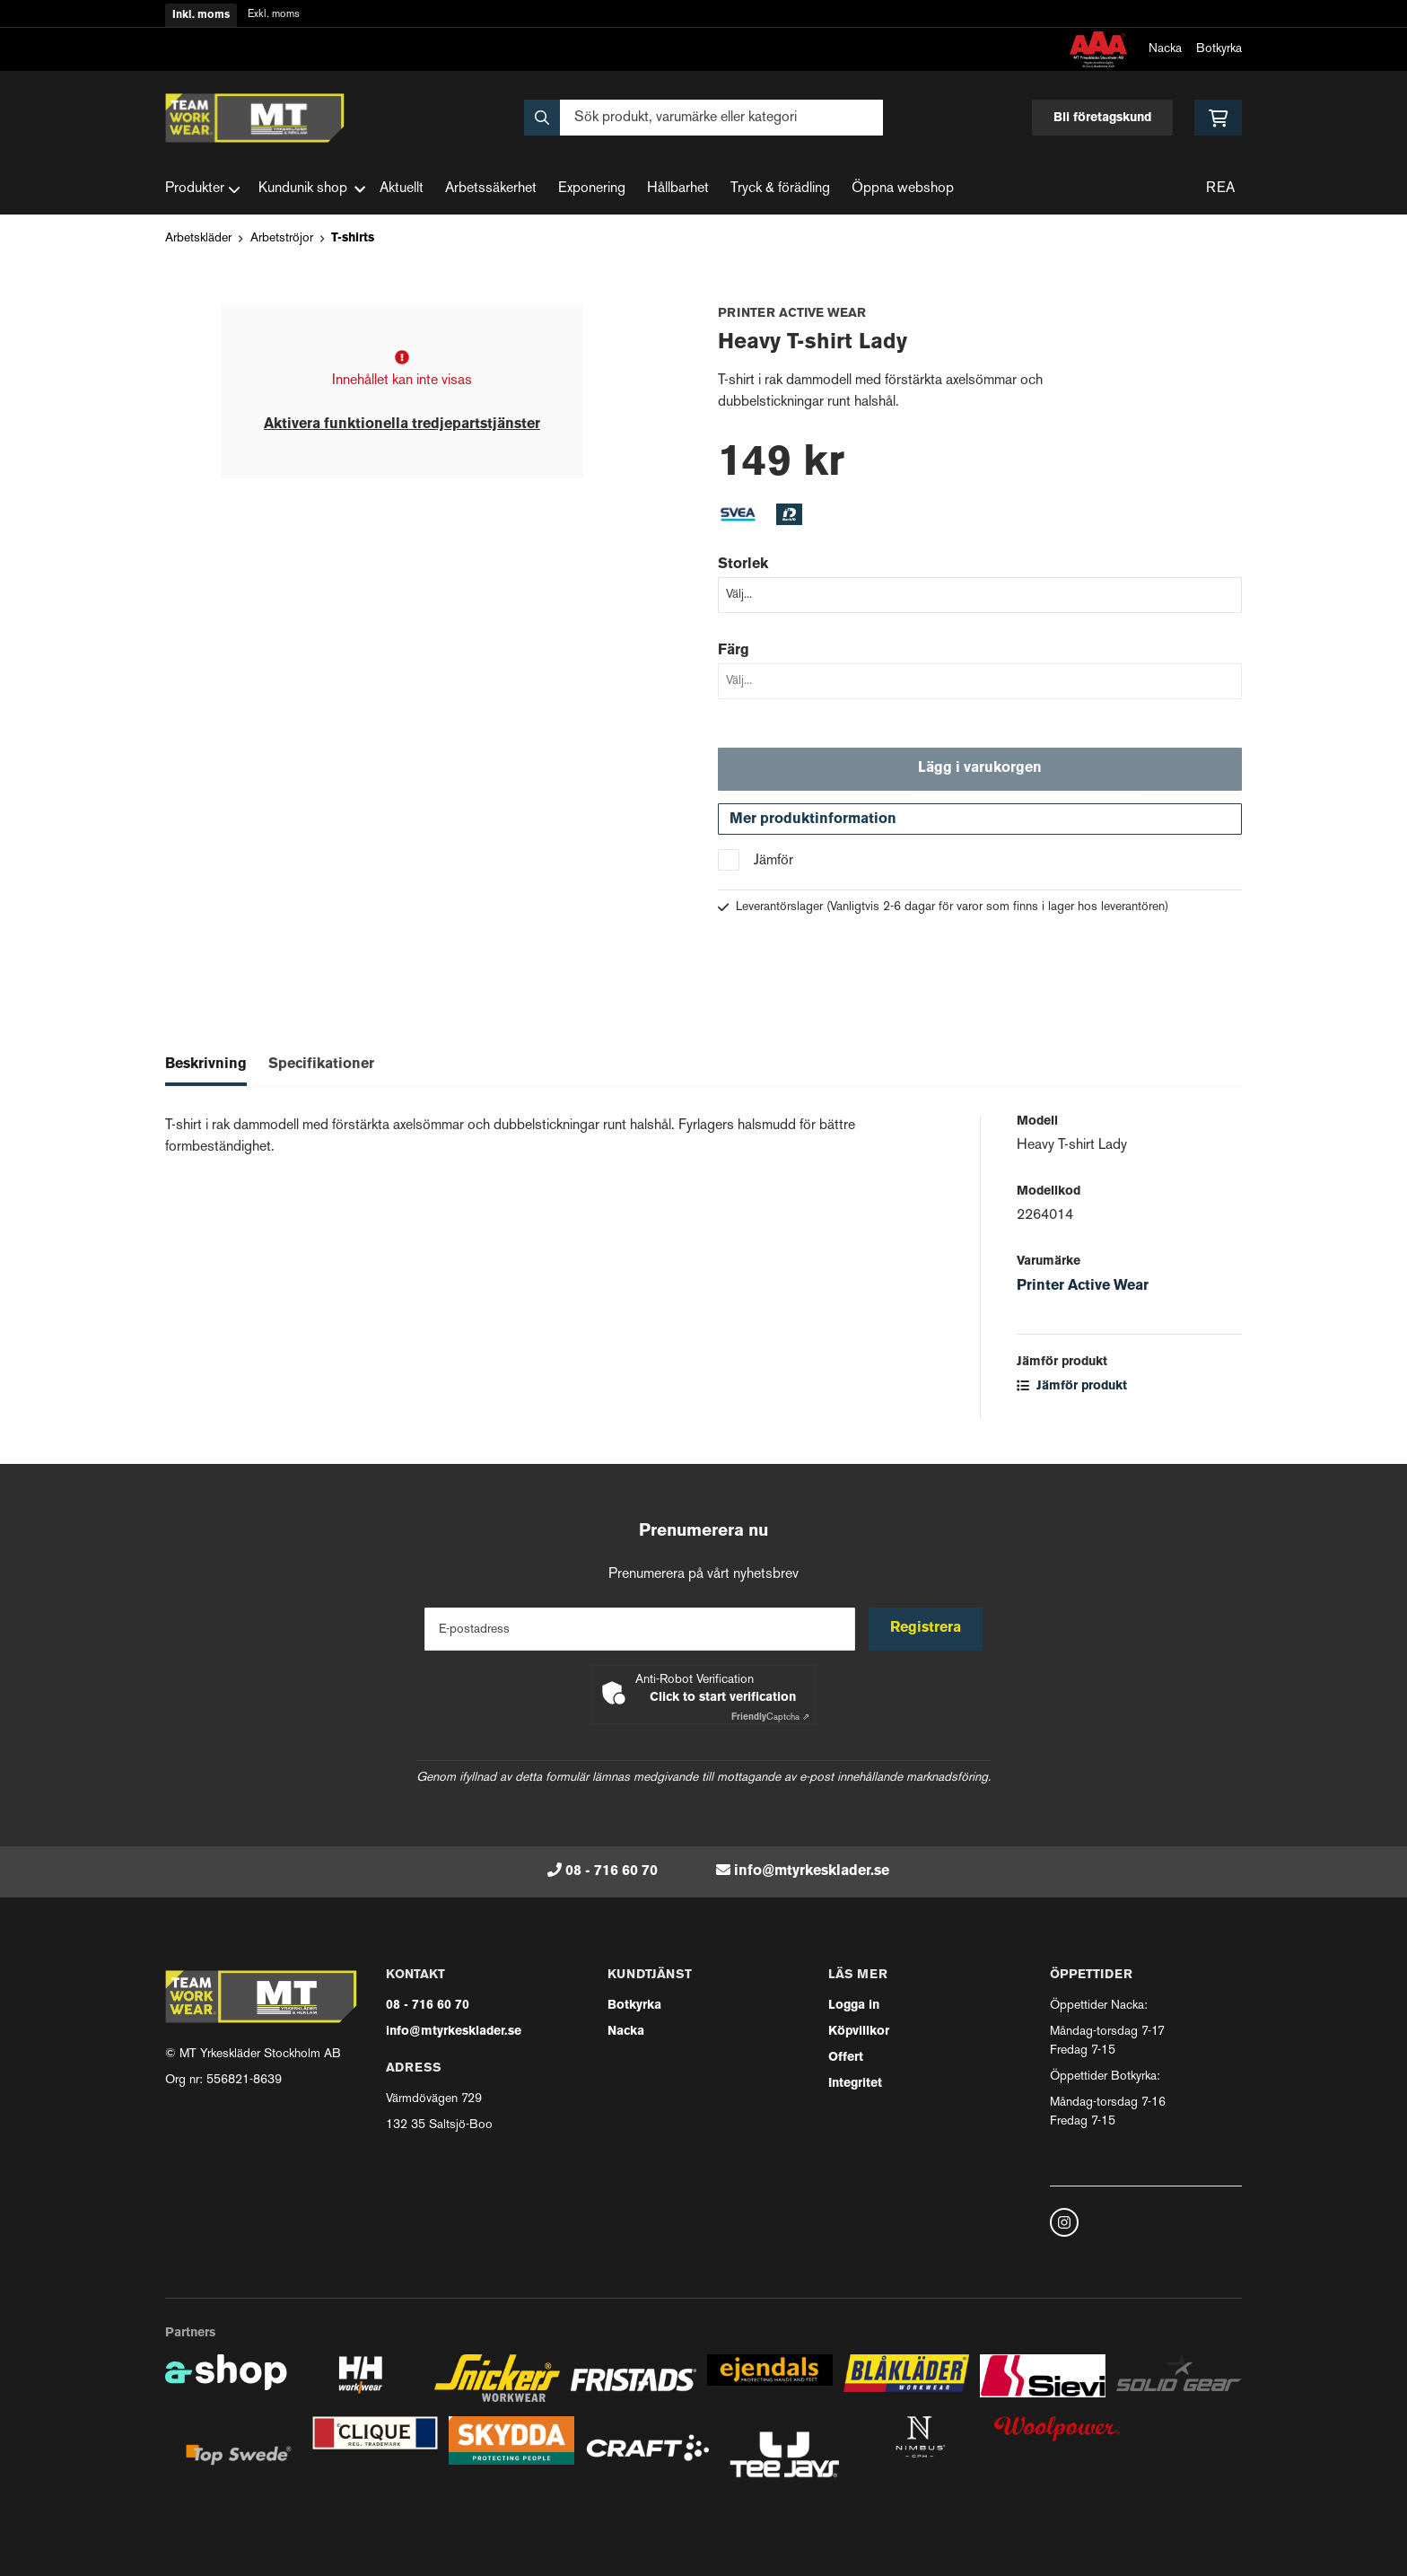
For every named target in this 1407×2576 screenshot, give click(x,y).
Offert (845, 2057)
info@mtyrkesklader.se (811, 1871)
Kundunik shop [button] (311, 189)
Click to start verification (723, 1698)
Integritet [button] (855, 2084)
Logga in (853, 2005)
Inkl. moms (201, 15)
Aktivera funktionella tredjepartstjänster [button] (402, 424)
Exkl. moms (274, 15)
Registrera (926, 1629)
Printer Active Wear (1083, 1288)
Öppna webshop (903, 189)
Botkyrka (1219, 49)
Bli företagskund (1102, 118)
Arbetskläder (198, 238)
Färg (733, 650)
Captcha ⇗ (770, 1717)
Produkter (202, 189)
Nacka (1165, 49)
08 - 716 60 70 (611, 1871)
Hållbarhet (678, 189)
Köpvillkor (858, 2031)
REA (1220, 189)
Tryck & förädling (780, 189)
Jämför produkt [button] (1072, 1388)
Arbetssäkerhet (491, 189)
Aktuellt (402, 189)
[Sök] (703, 118)
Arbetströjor (281, 238)
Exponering (591, 189)
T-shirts (352, 238)
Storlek (743, 564)
